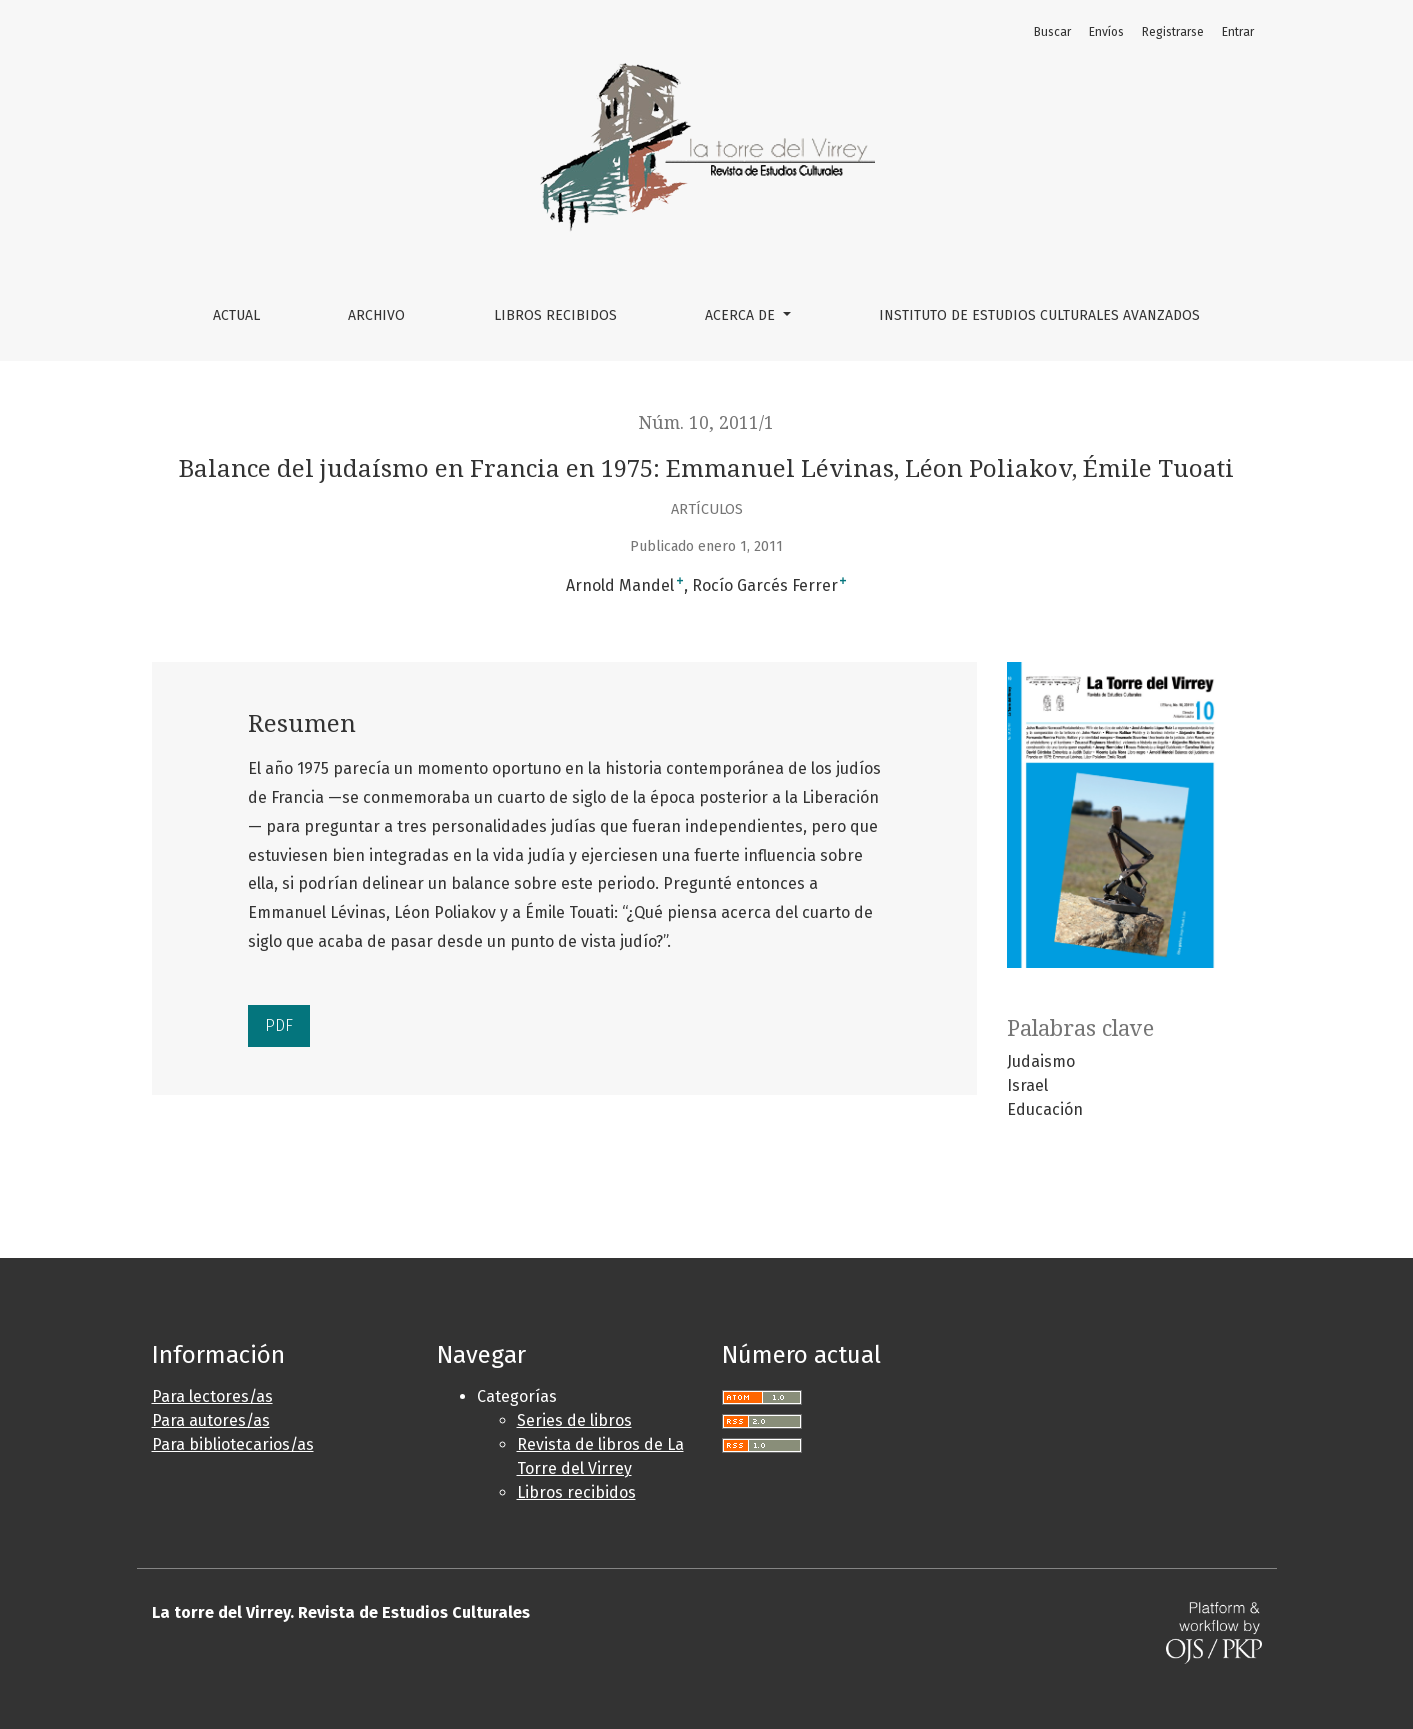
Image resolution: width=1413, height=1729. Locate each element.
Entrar (1238, 32)
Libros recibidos (576, 1492)
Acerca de (742, 315)
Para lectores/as (212, 1396)
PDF (279, 1025)
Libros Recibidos (555, 315)
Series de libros (574, 1420)
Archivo (376, 315)
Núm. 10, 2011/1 (706, 423)
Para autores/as (211, 1420)
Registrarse (1173, 32)
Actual (236, 315)
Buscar (1052, 32)
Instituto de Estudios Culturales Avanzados (1039, 315)
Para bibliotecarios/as (233, 1444)
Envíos (1106, 32)
